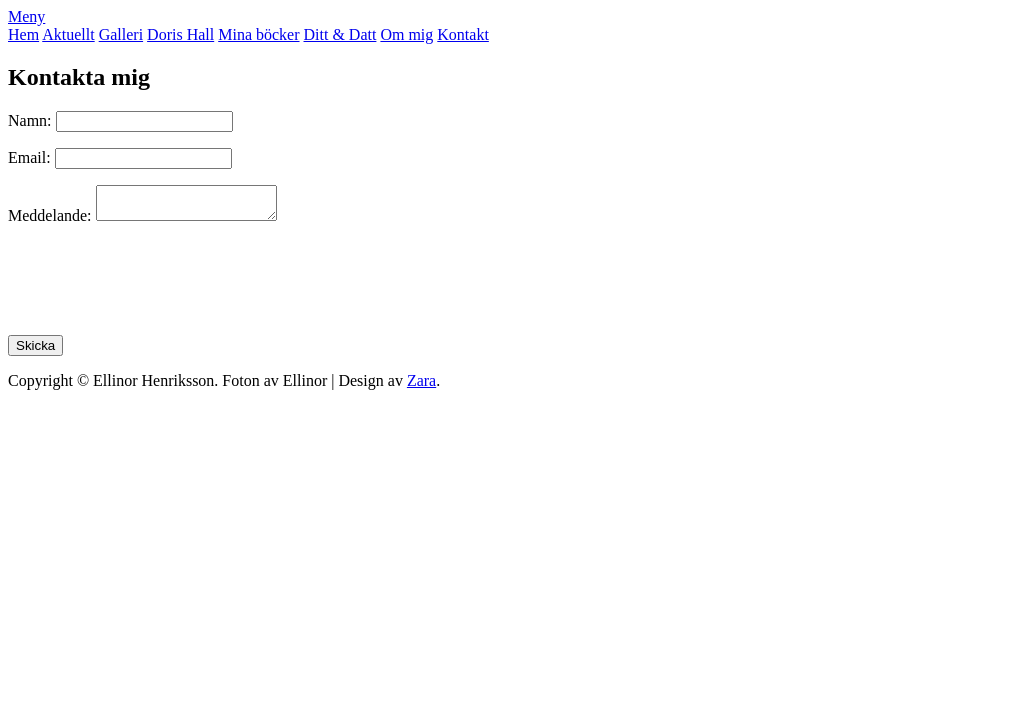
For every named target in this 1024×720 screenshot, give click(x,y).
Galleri (121, 34)
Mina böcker (258, 34)
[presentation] (160, 286)
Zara (421, 386)
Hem (23, 34)
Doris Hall (180, 34)
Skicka (35, 351)
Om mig (406, 34)
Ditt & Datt (340, 34)
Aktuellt (68, 34)
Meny (26, 16)
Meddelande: (50, 221)
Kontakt (463, 34)
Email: (29, 157)
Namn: (32, 120)
